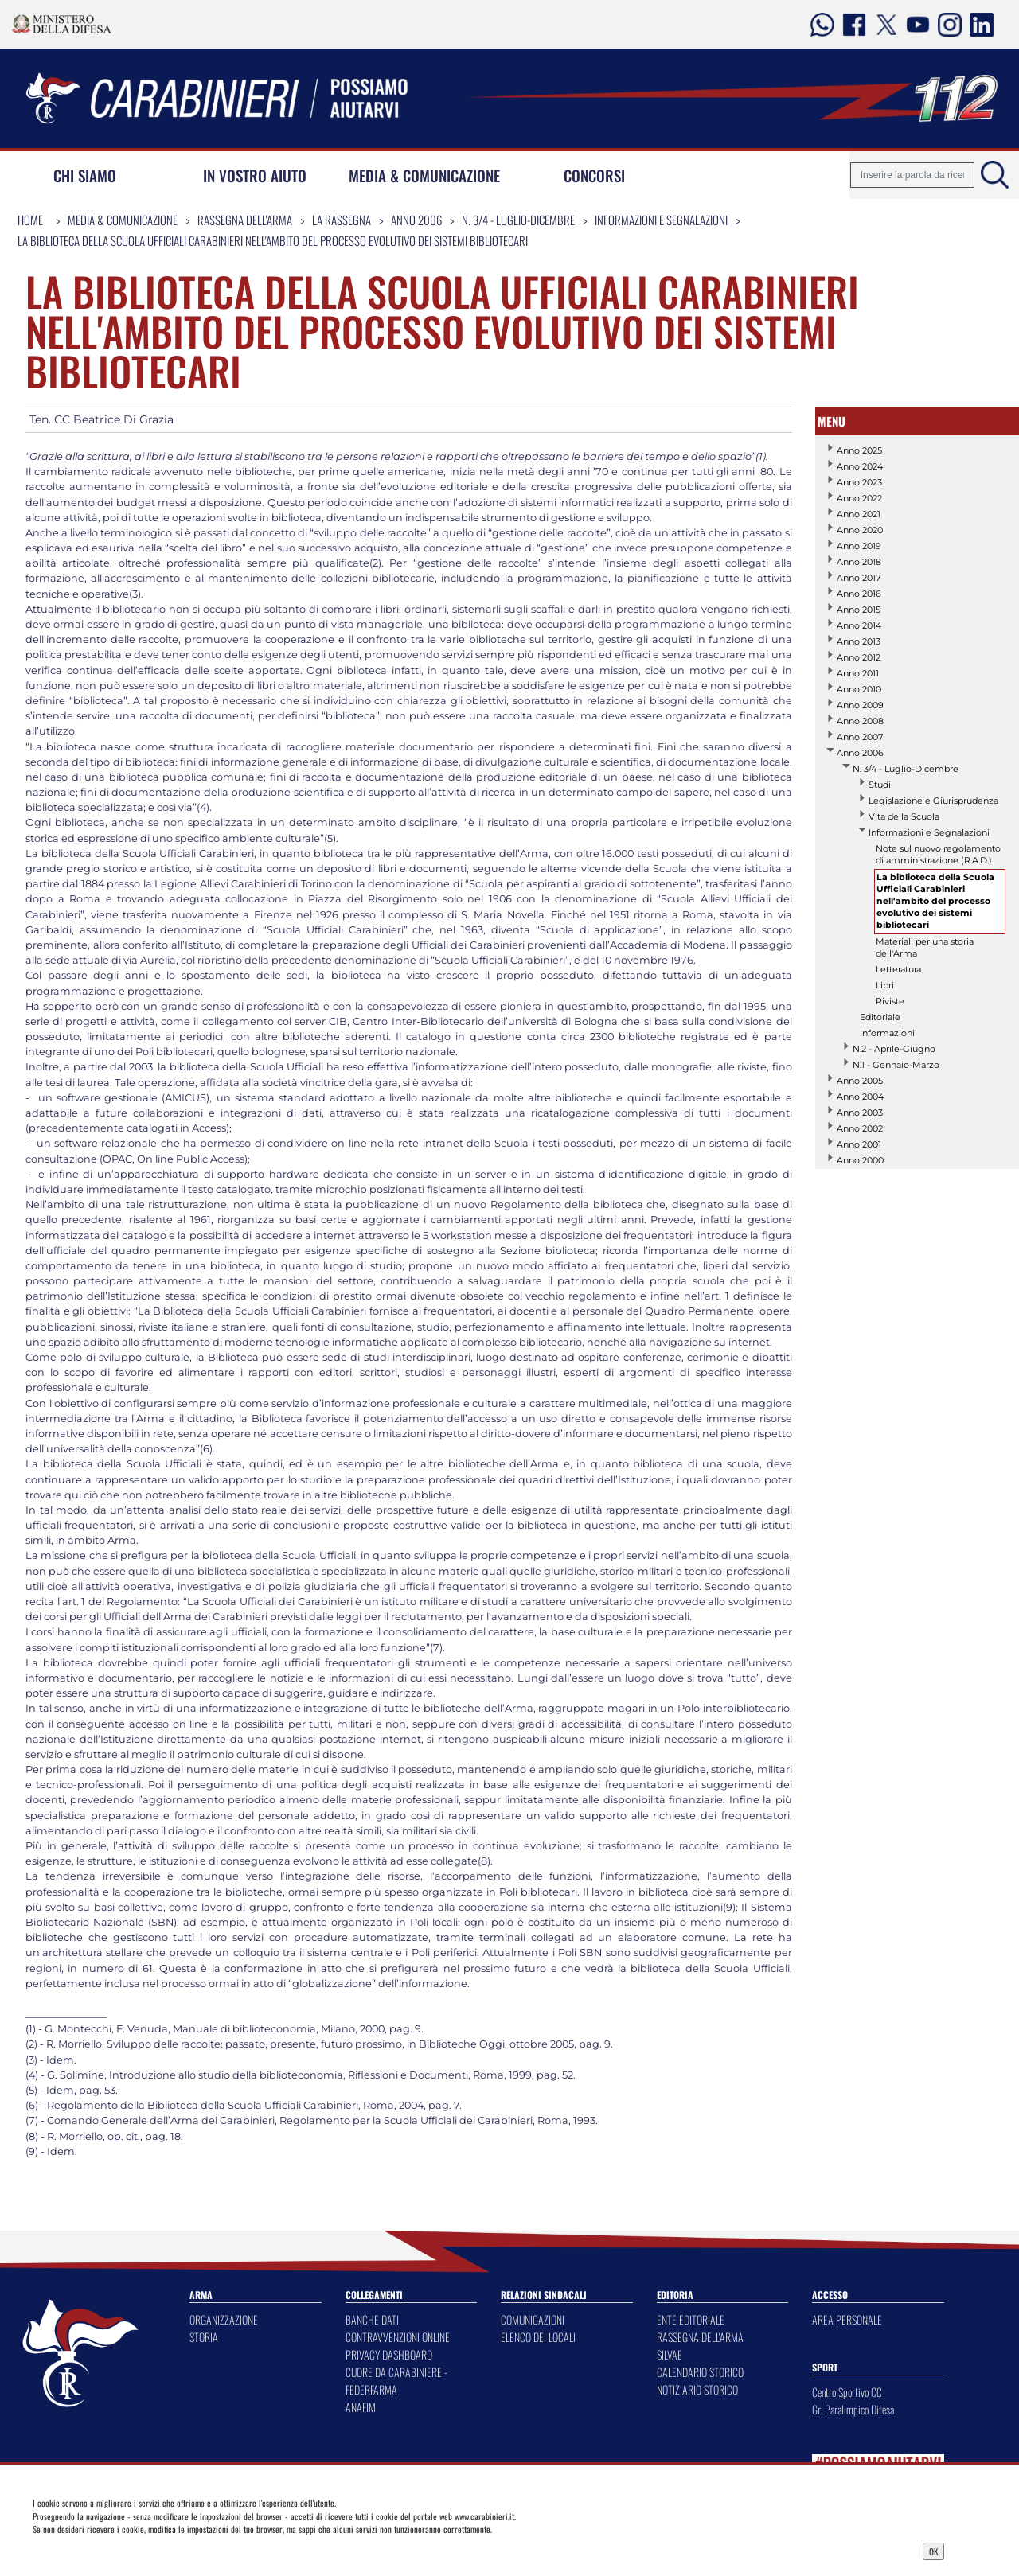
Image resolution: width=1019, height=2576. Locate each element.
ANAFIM (361, 2407)
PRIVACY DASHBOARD (389, 2354)
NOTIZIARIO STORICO (697, 2389)
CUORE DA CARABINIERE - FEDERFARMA (396, 2381)
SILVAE (669, 2354)
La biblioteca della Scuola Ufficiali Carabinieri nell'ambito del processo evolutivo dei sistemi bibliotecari (273, 240)
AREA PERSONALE (847, 2319)
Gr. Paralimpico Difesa (853, 2409)
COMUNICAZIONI (532, 2319)
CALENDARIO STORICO (700, 2372)
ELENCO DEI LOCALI (538, 2337)
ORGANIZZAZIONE (223, 2319)
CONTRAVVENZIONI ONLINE (398, 2337)
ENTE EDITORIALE (690, 2319)
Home (30, 219)
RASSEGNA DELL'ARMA (700, 2337)
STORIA (203, 2337)
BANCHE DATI (372, 2319)
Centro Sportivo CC (847, 2391)
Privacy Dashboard (138, 2549)
